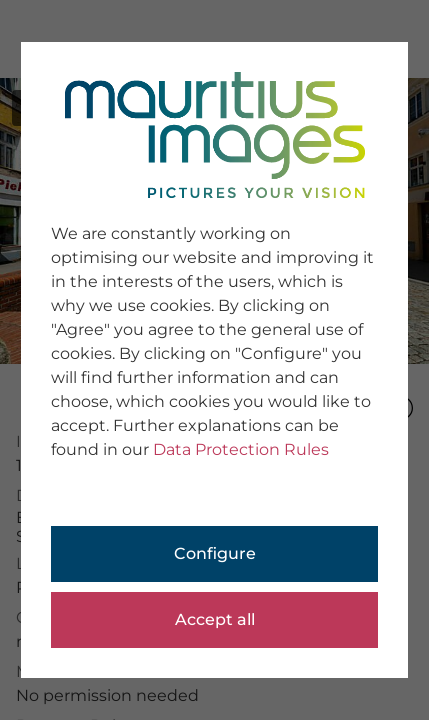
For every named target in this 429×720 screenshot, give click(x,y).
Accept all (215, 619)
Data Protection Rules (241, 449)
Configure (215, 553)
